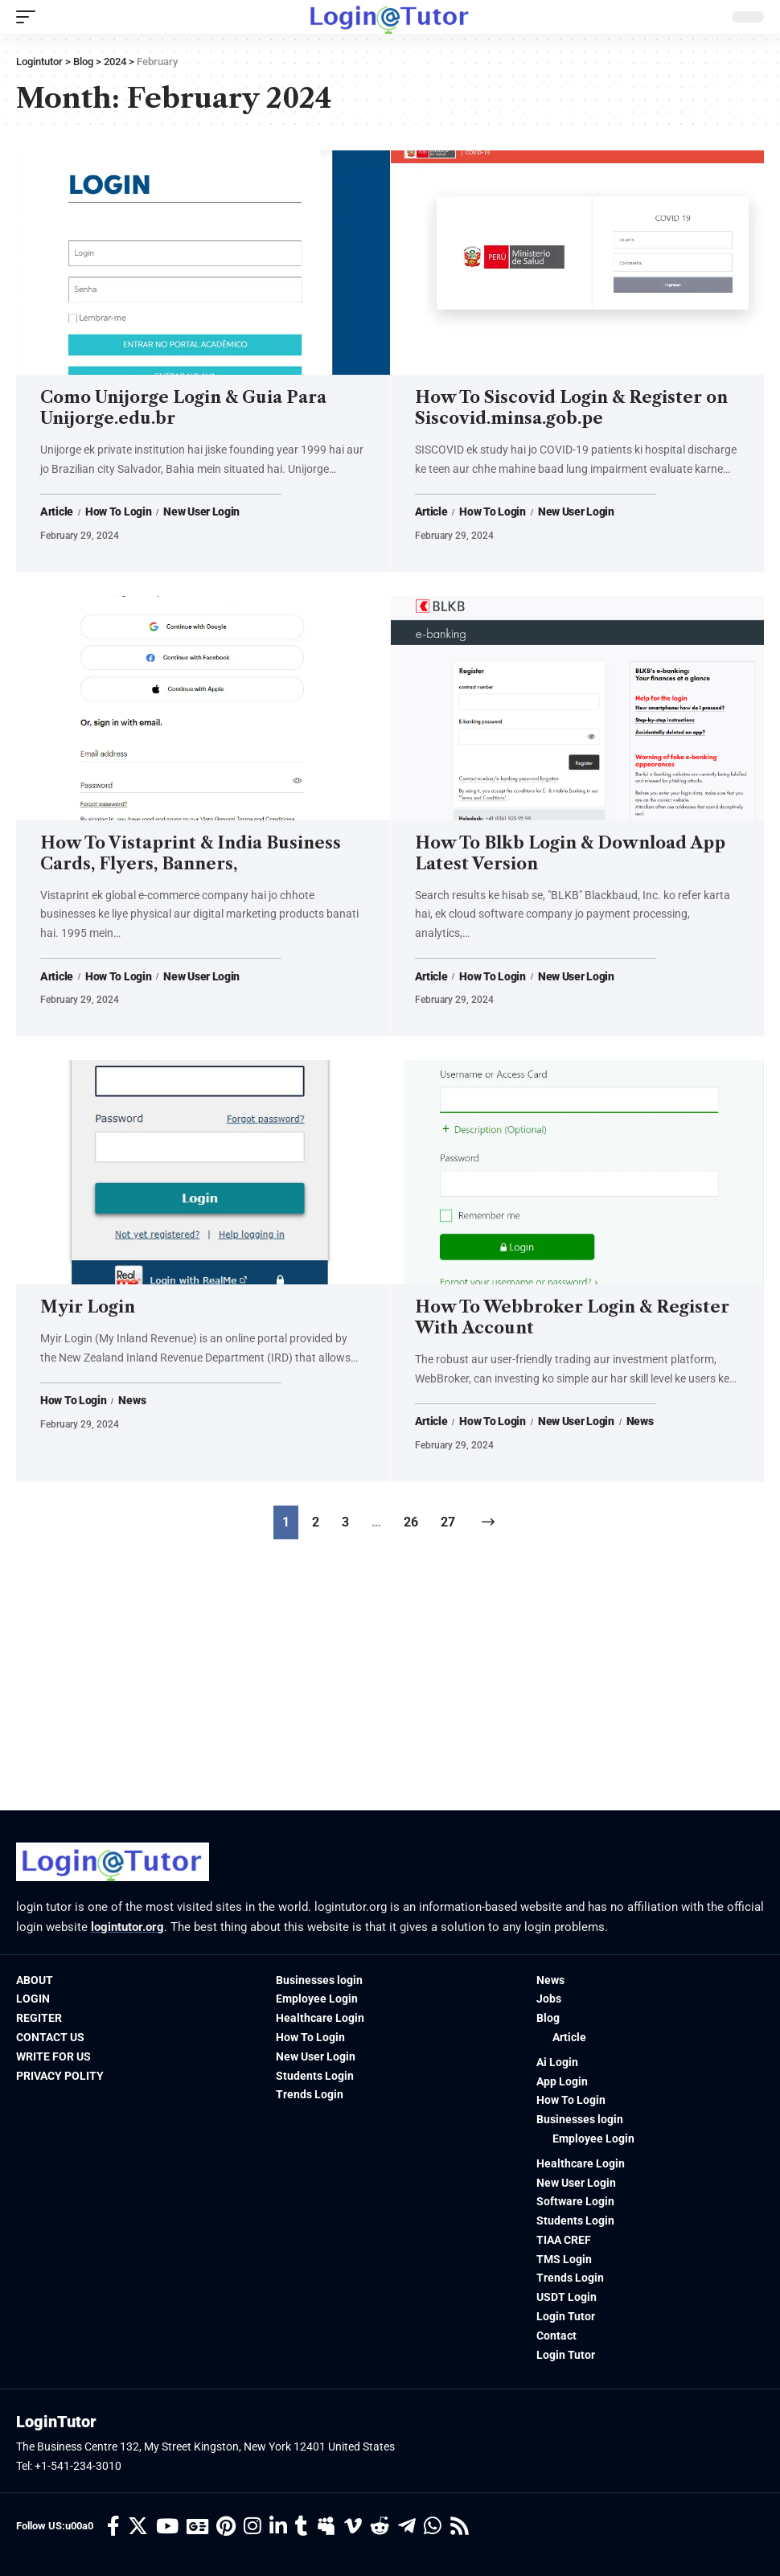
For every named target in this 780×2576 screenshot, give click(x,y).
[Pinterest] (226, 2526)
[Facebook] (113, 2526)
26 (411, 1522)
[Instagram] (252, 2526)
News (132, 1401)
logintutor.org (127, 1927)
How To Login (118, 512)
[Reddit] (380, 2526)
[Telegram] (407, 2526)
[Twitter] (138, 2526)
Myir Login (87, 1307)
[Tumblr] (301, 2526)
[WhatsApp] (432, 2526)
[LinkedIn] (278, 2526)
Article (56, 512)
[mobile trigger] (29, 16)
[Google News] (197, 2526)
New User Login (201, 512)
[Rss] (459, 2526)
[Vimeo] (353, 2526)
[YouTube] (167, 2526)
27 (448, 1522)
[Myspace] (326, 2526)
